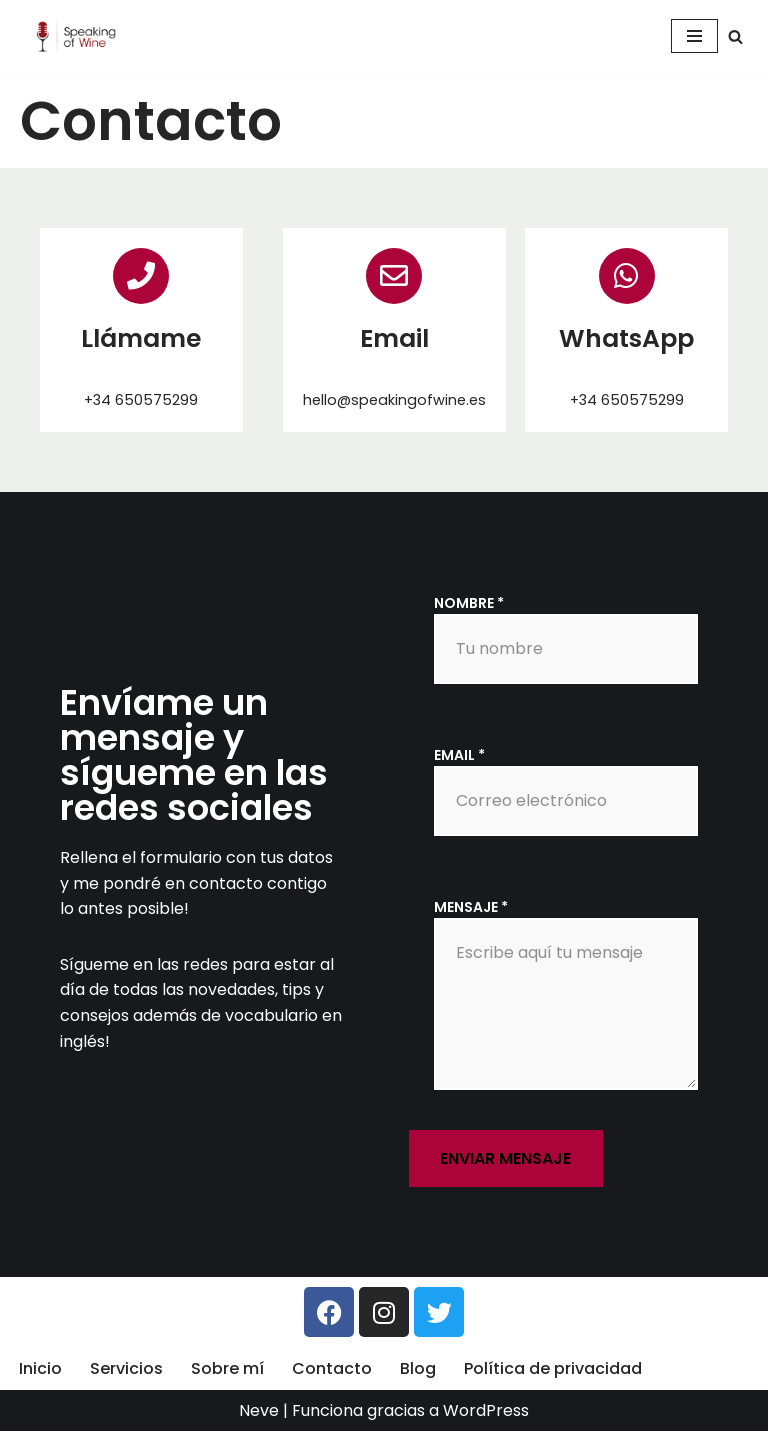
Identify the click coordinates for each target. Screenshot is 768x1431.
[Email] (394, 276)
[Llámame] (141, 276)
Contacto (332, 1368)
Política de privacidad (553, 1368)
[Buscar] (735, 36)
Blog (418, 1368)
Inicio (40, 1368)
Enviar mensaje (505, 1158)
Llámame (141, 338)
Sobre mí (227, 1368)
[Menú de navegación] (694, 36)
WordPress (486, 1410)
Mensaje (471, 907)
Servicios (126, 1368)
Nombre (469, 603)
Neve (259, 1410)
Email (394, 338)
